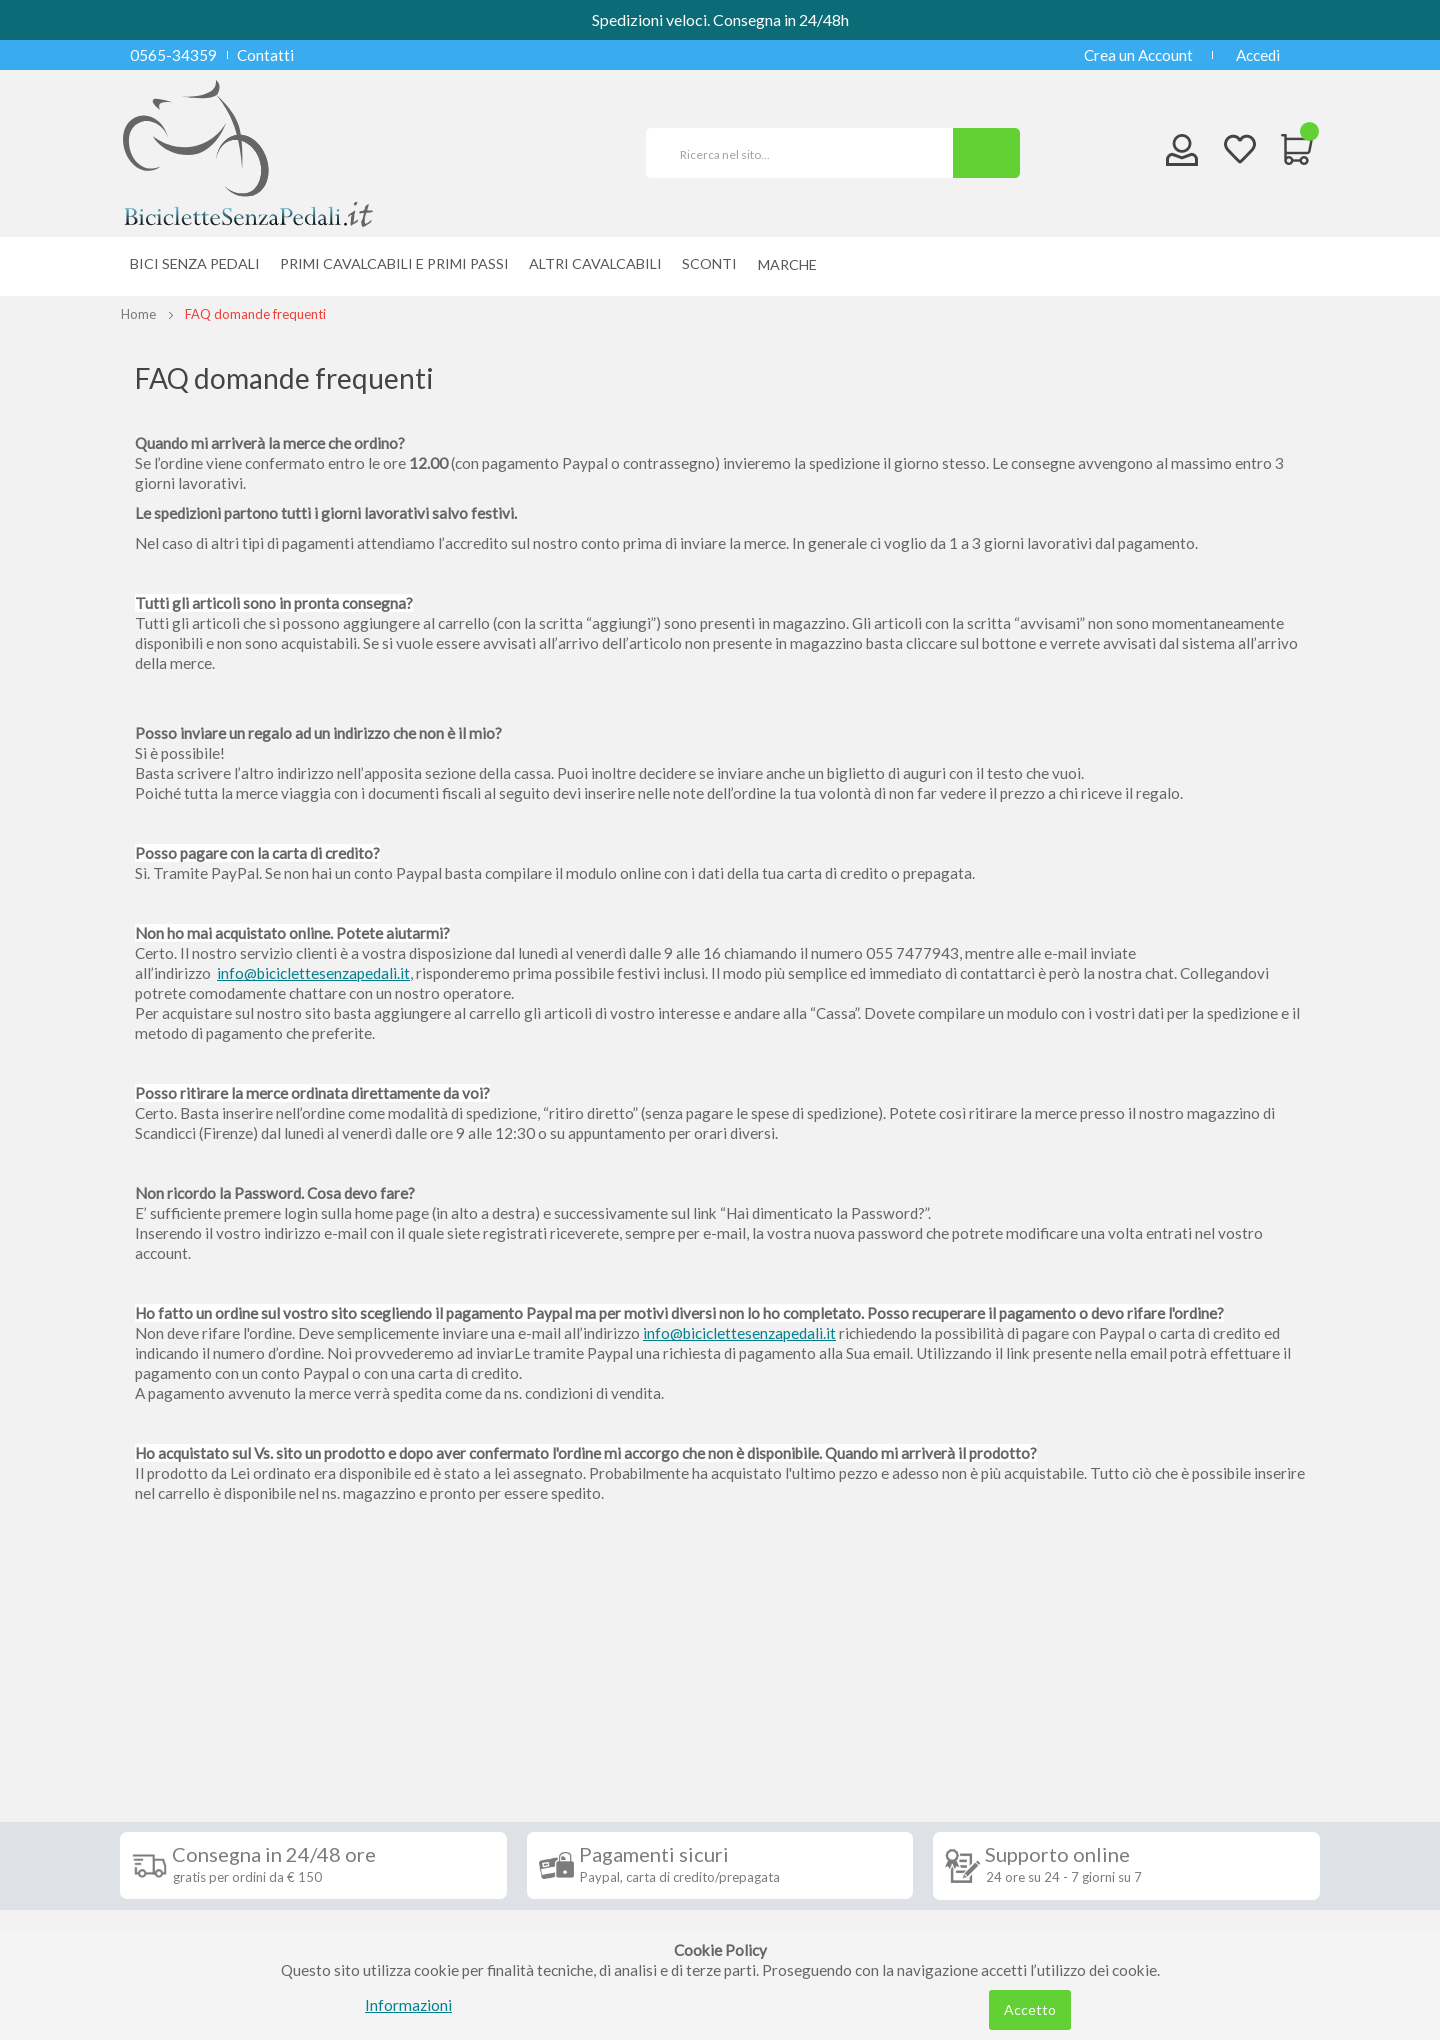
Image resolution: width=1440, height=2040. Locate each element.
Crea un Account (1138, 55)
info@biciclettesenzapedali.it (313, 973)
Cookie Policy (181, 1902)
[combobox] (808, 153)
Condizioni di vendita (204, 1782)
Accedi (1258, 55)
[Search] (986, 153)
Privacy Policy (183, 1872)
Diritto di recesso (193, 1812)
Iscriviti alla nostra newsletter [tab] (869, 1706)
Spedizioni (169, 1752)
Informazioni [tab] (193, 1706)
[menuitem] (792, 264)
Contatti (265, 55)
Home (138, 314)
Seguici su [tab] (380, 1706)
